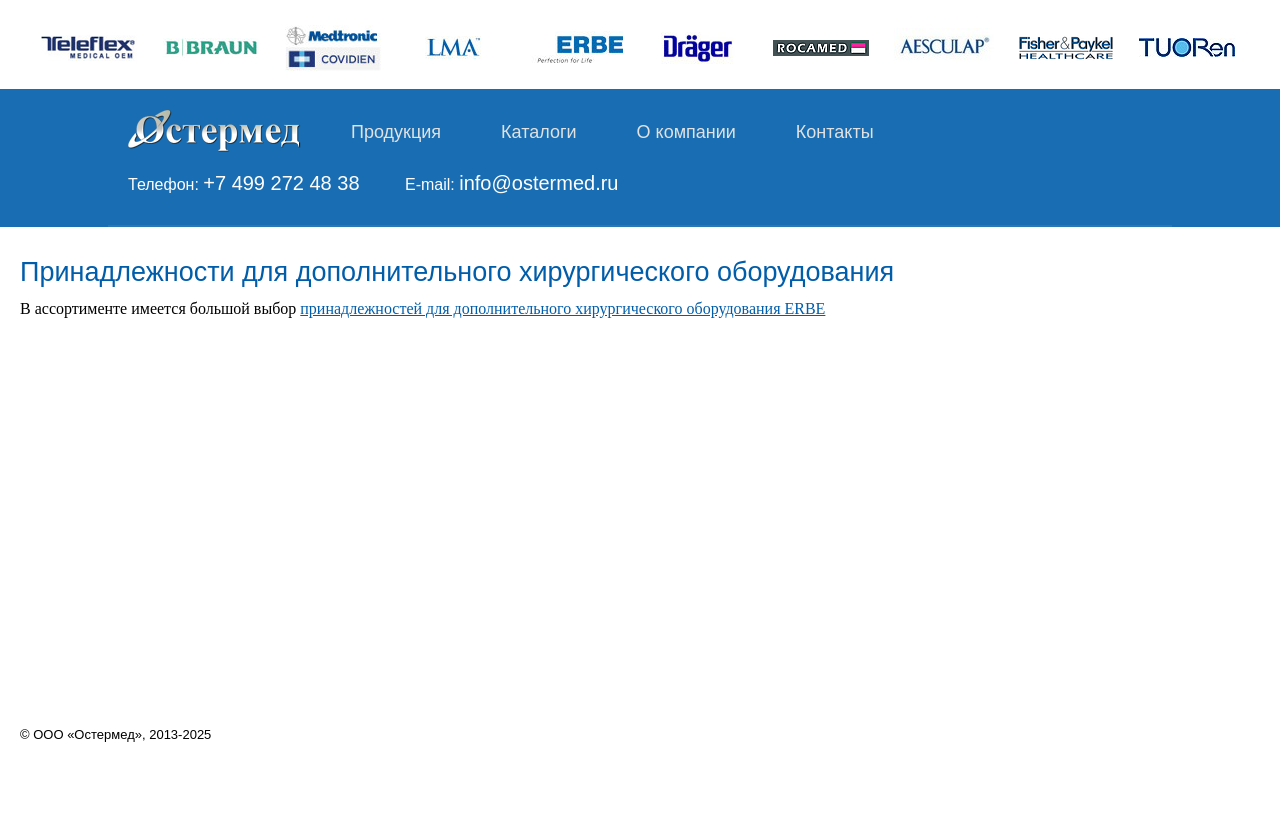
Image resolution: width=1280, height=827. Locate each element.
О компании (686, 132)
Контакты (835, 132)
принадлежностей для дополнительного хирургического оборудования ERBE (562, 308)
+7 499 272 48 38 (281, 183)
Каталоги (539, 132)
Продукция (396, 132)
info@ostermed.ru (538, 183)
